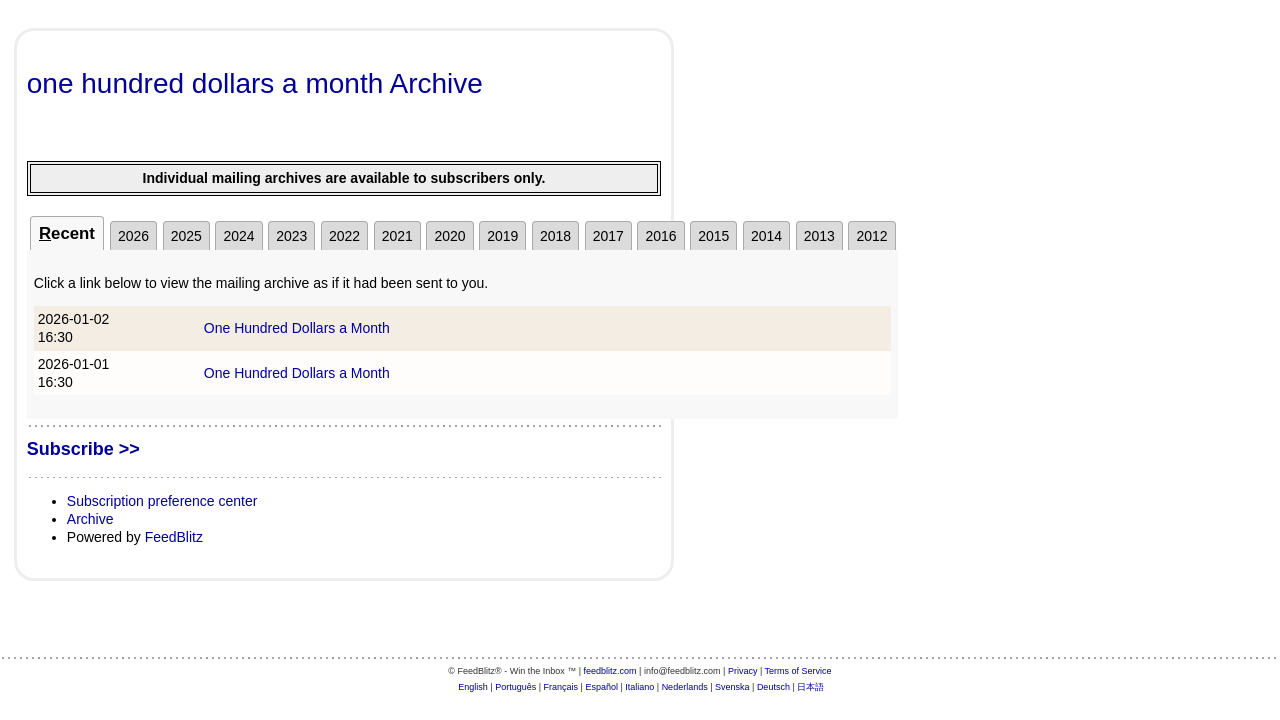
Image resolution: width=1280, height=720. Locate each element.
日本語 (810, 687)
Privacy (743, 671)
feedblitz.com (610, 671)
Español (601, 687)
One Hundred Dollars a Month (297, 328)
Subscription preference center (162, 501)
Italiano (639, 687)
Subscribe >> (83, 449)
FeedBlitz (174, 537)
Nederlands (685, 687)
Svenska (732, 687)
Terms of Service (798, 671)
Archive (90, 519)
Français (561, 687)
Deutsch (773, 687)
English (473, 687)
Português (515, 687)
